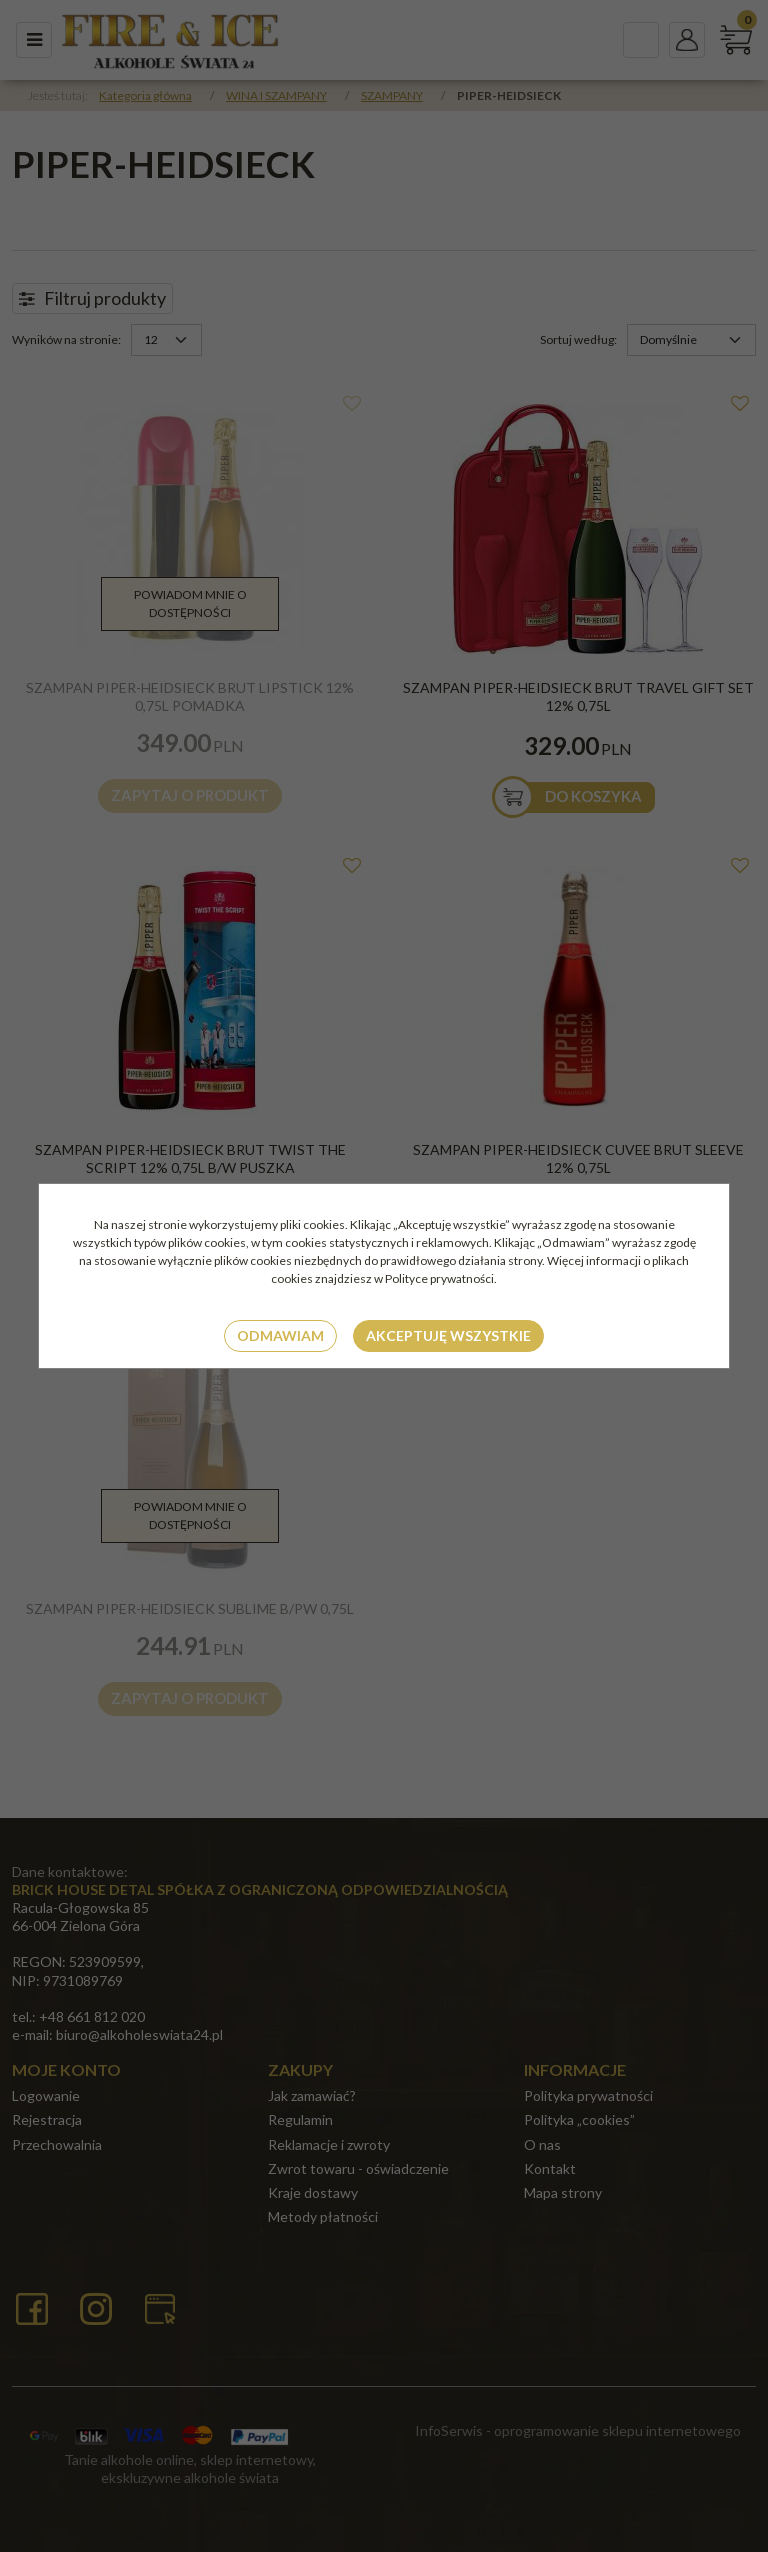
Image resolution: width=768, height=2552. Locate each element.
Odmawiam (280, 1335)
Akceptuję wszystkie (448, 1335)
